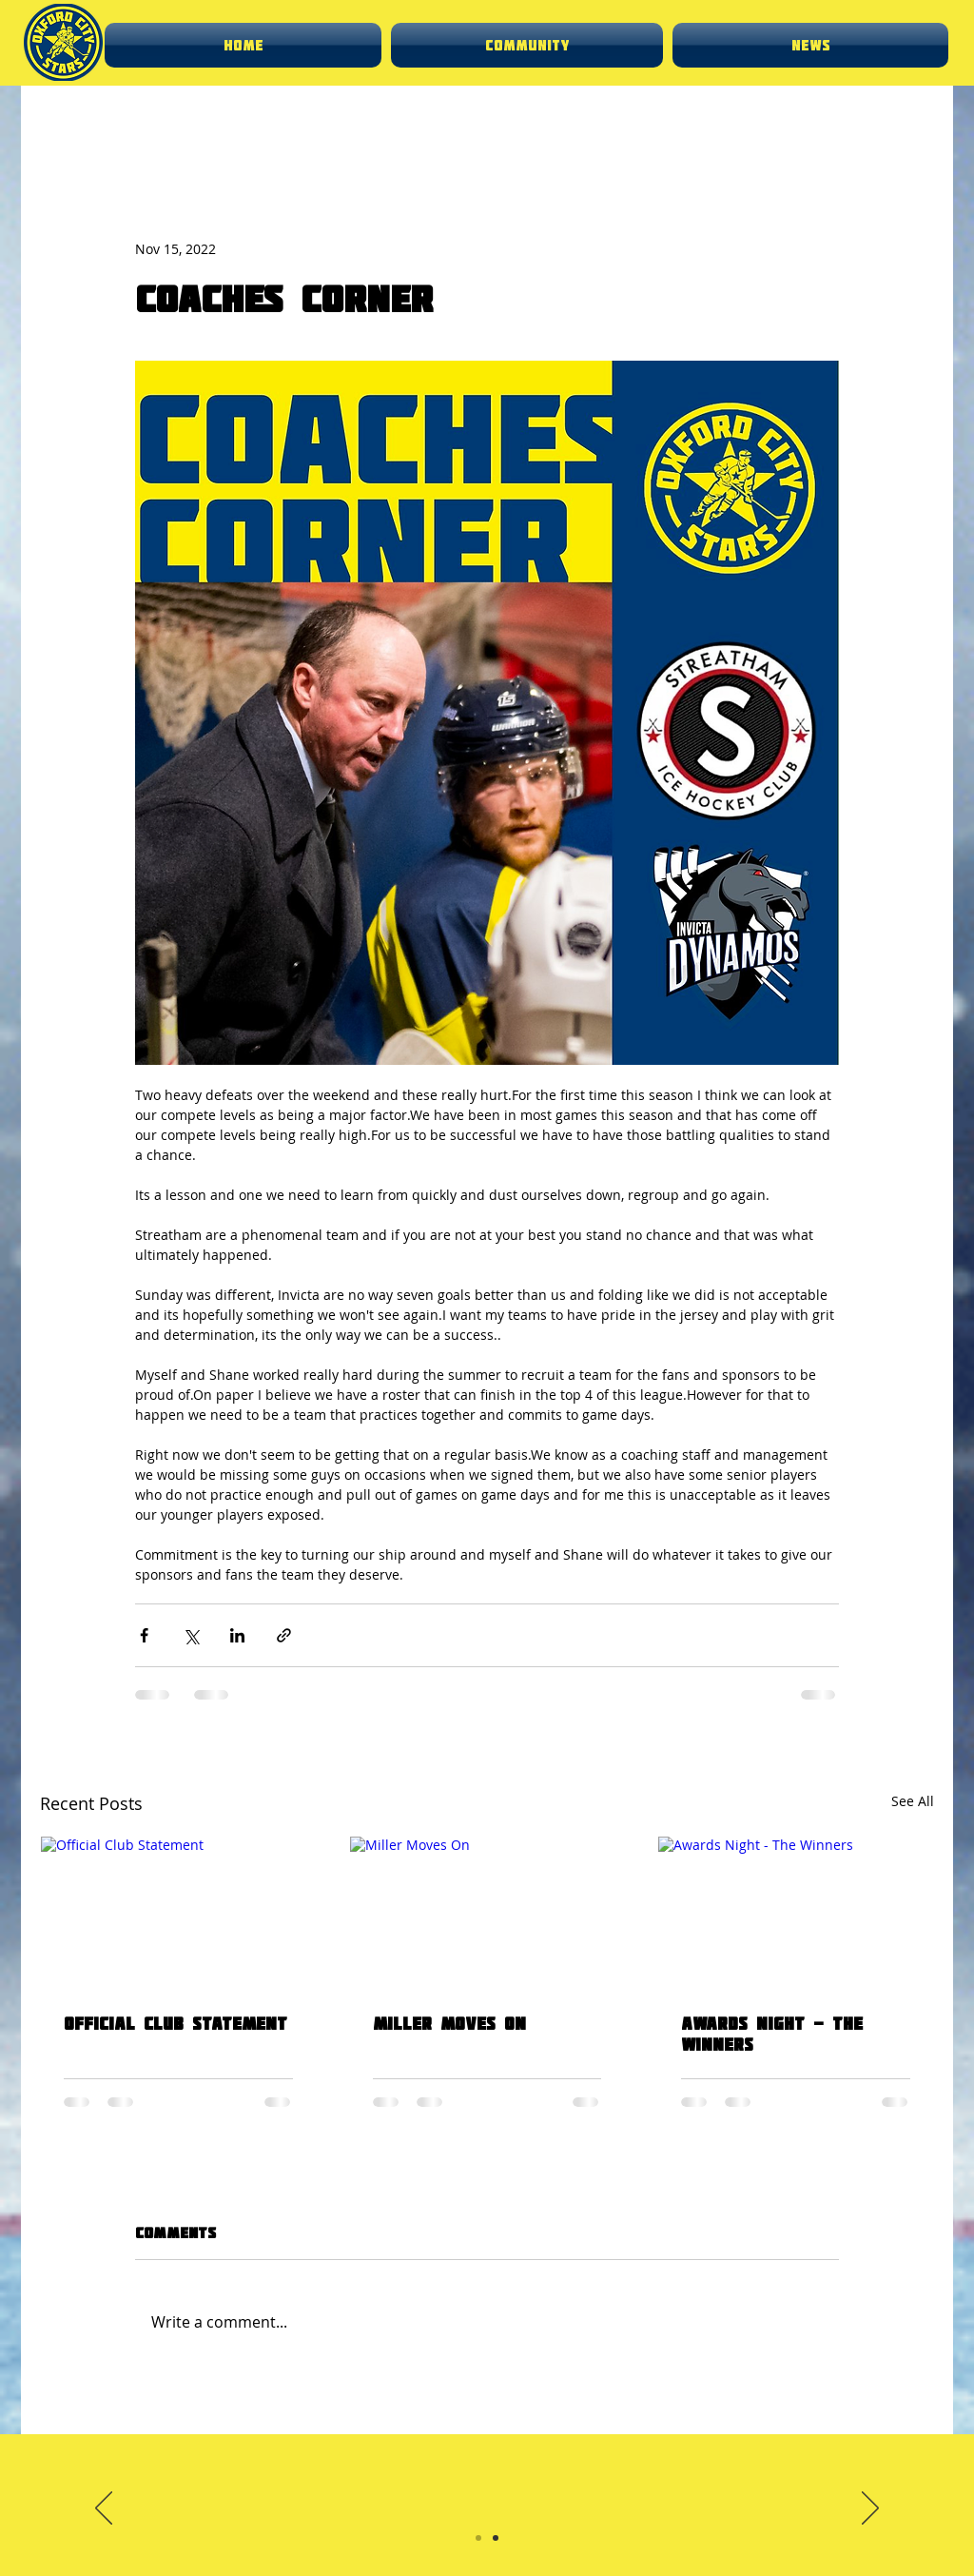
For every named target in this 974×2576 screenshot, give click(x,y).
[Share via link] (284, 1635)
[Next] (870, 2509)
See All (912, 1801)
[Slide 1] (478, 2538)
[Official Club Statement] (178, 1914)
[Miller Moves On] (487, 1914)
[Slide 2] (495, 2538)
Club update (286, 123)
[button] (910, 123)
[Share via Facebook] (144, 1635)
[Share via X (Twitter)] (191, 1635)
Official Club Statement (175, 2024)
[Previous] (103, 2509)
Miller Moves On (449, 2024)
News (86, 123)
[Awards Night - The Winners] (795, 1914)
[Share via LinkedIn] (237, 1635)
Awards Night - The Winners (772, 2034)
